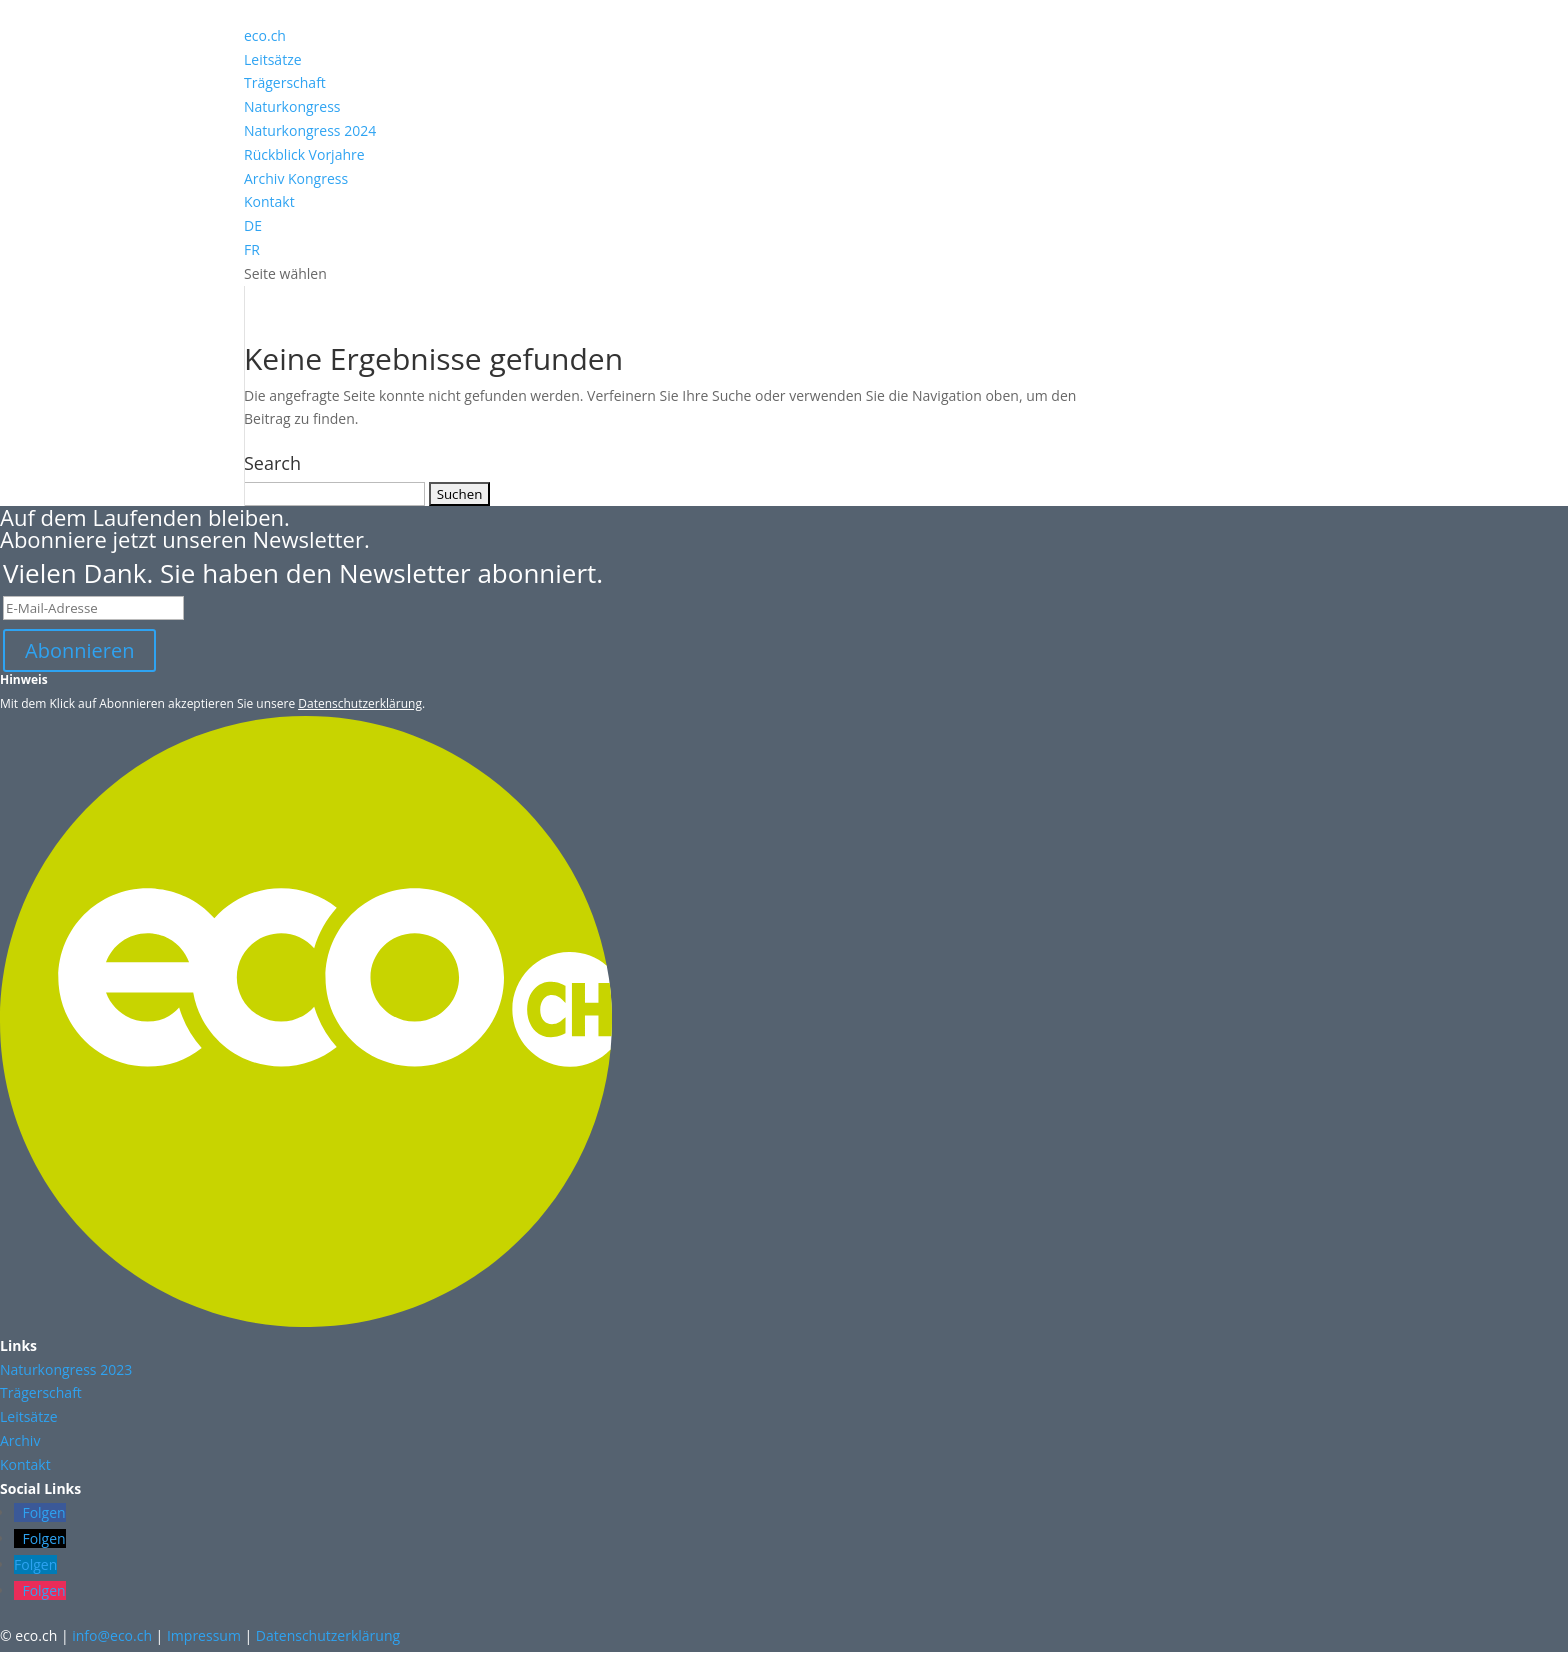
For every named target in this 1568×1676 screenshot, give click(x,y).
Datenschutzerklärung (360, 703)
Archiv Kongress (296, 178)
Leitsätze (273, 59)
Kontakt (269, 201)
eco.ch (265, 35)
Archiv (20, 1440)
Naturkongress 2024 (310, 130)
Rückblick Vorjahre (304, 154)
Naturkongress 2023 (66, 1369)
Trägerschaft (285, 82)
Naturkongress (292, 106)
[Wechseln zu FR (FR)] (784, 250)
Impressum (204, 1635)
